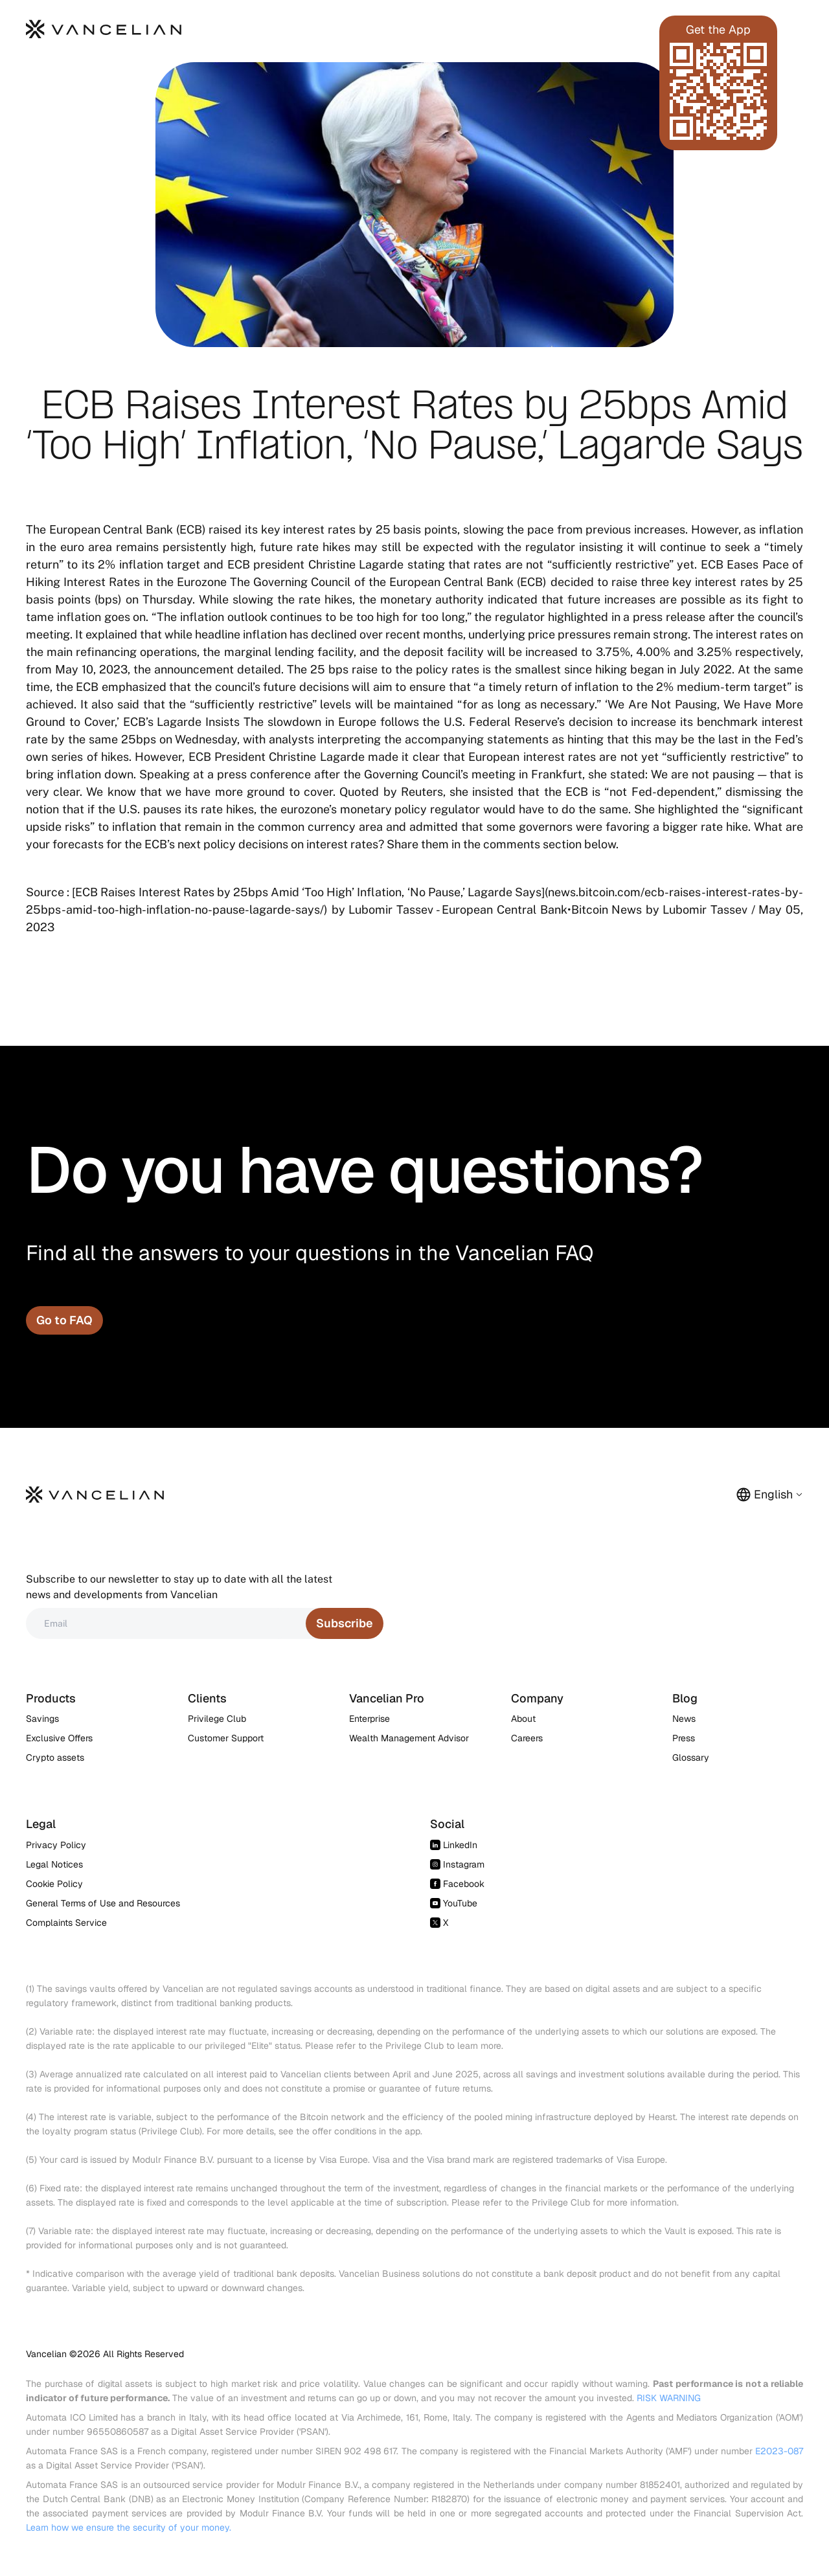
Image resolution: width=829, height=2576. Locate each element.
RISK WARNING (669, 2398)
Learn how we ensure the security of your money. (128, 2527)
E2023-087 (779, 2451)
